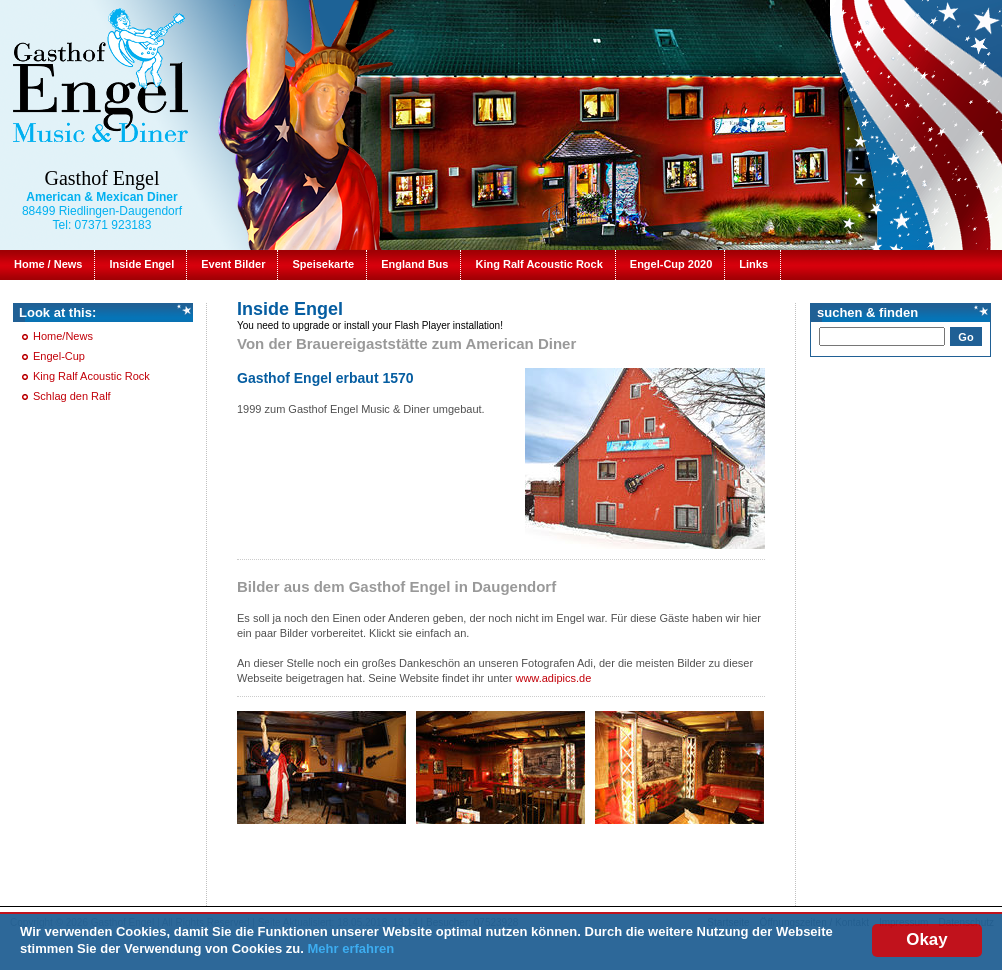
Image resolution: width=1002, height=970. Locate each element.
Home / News (48, 264)
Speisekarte (323, 264)
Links (753, 264)
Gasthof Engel (102, 178)
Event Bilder (233, 264)
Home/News (63, 336)
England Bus (414, 264)
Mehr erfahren (351, 948)
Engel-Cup (59, 356)
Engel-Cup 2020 (671, 264)
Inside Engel (141, 264)
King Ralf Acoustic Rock (538, 264)
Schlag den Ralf (72, 396)
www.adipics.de (553, 678)
